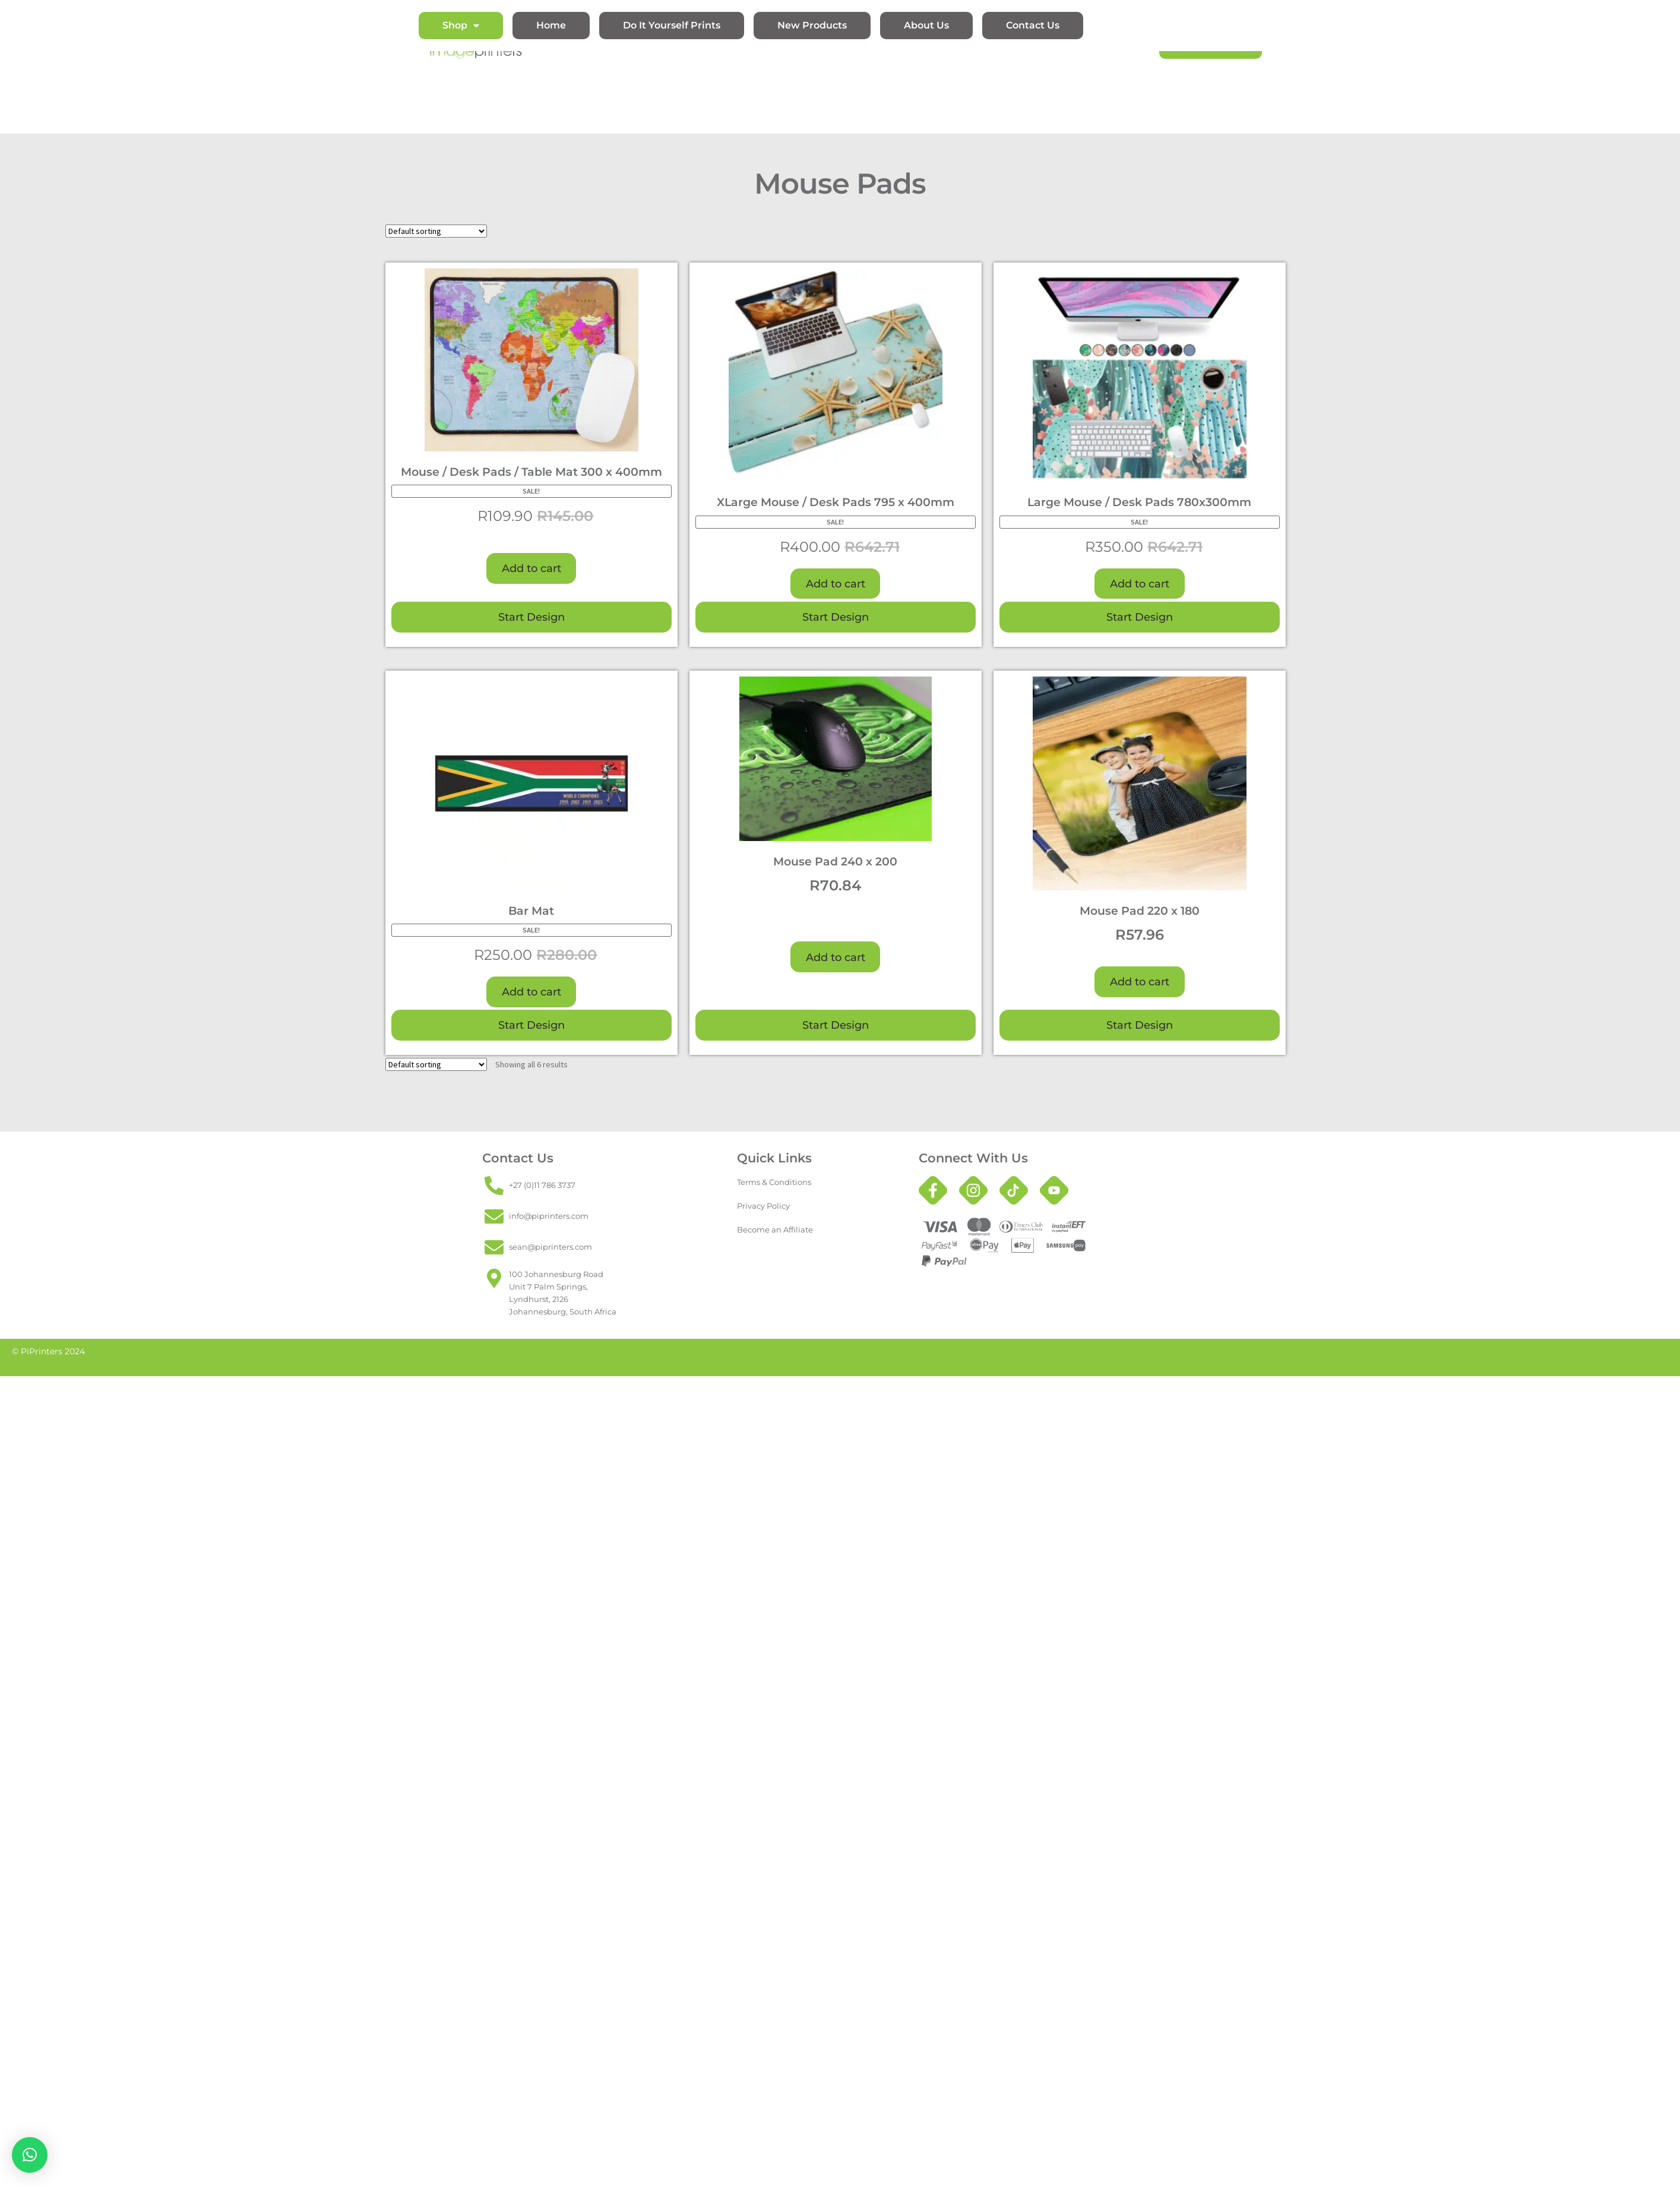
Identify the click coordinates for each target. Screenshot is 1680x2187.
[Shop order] (436, 231)
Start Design (531, 617)
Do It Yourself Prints (671, 25)
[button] (30, 2155)
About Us (926, 25)
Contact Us (1032, 25)
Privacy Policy (763, 1205)
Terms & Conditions (774, 1181)
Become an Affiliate (775, 1229)
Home (551, 25)
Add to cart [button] (531, 568)
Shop (460, 25)
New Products (812, 25)
